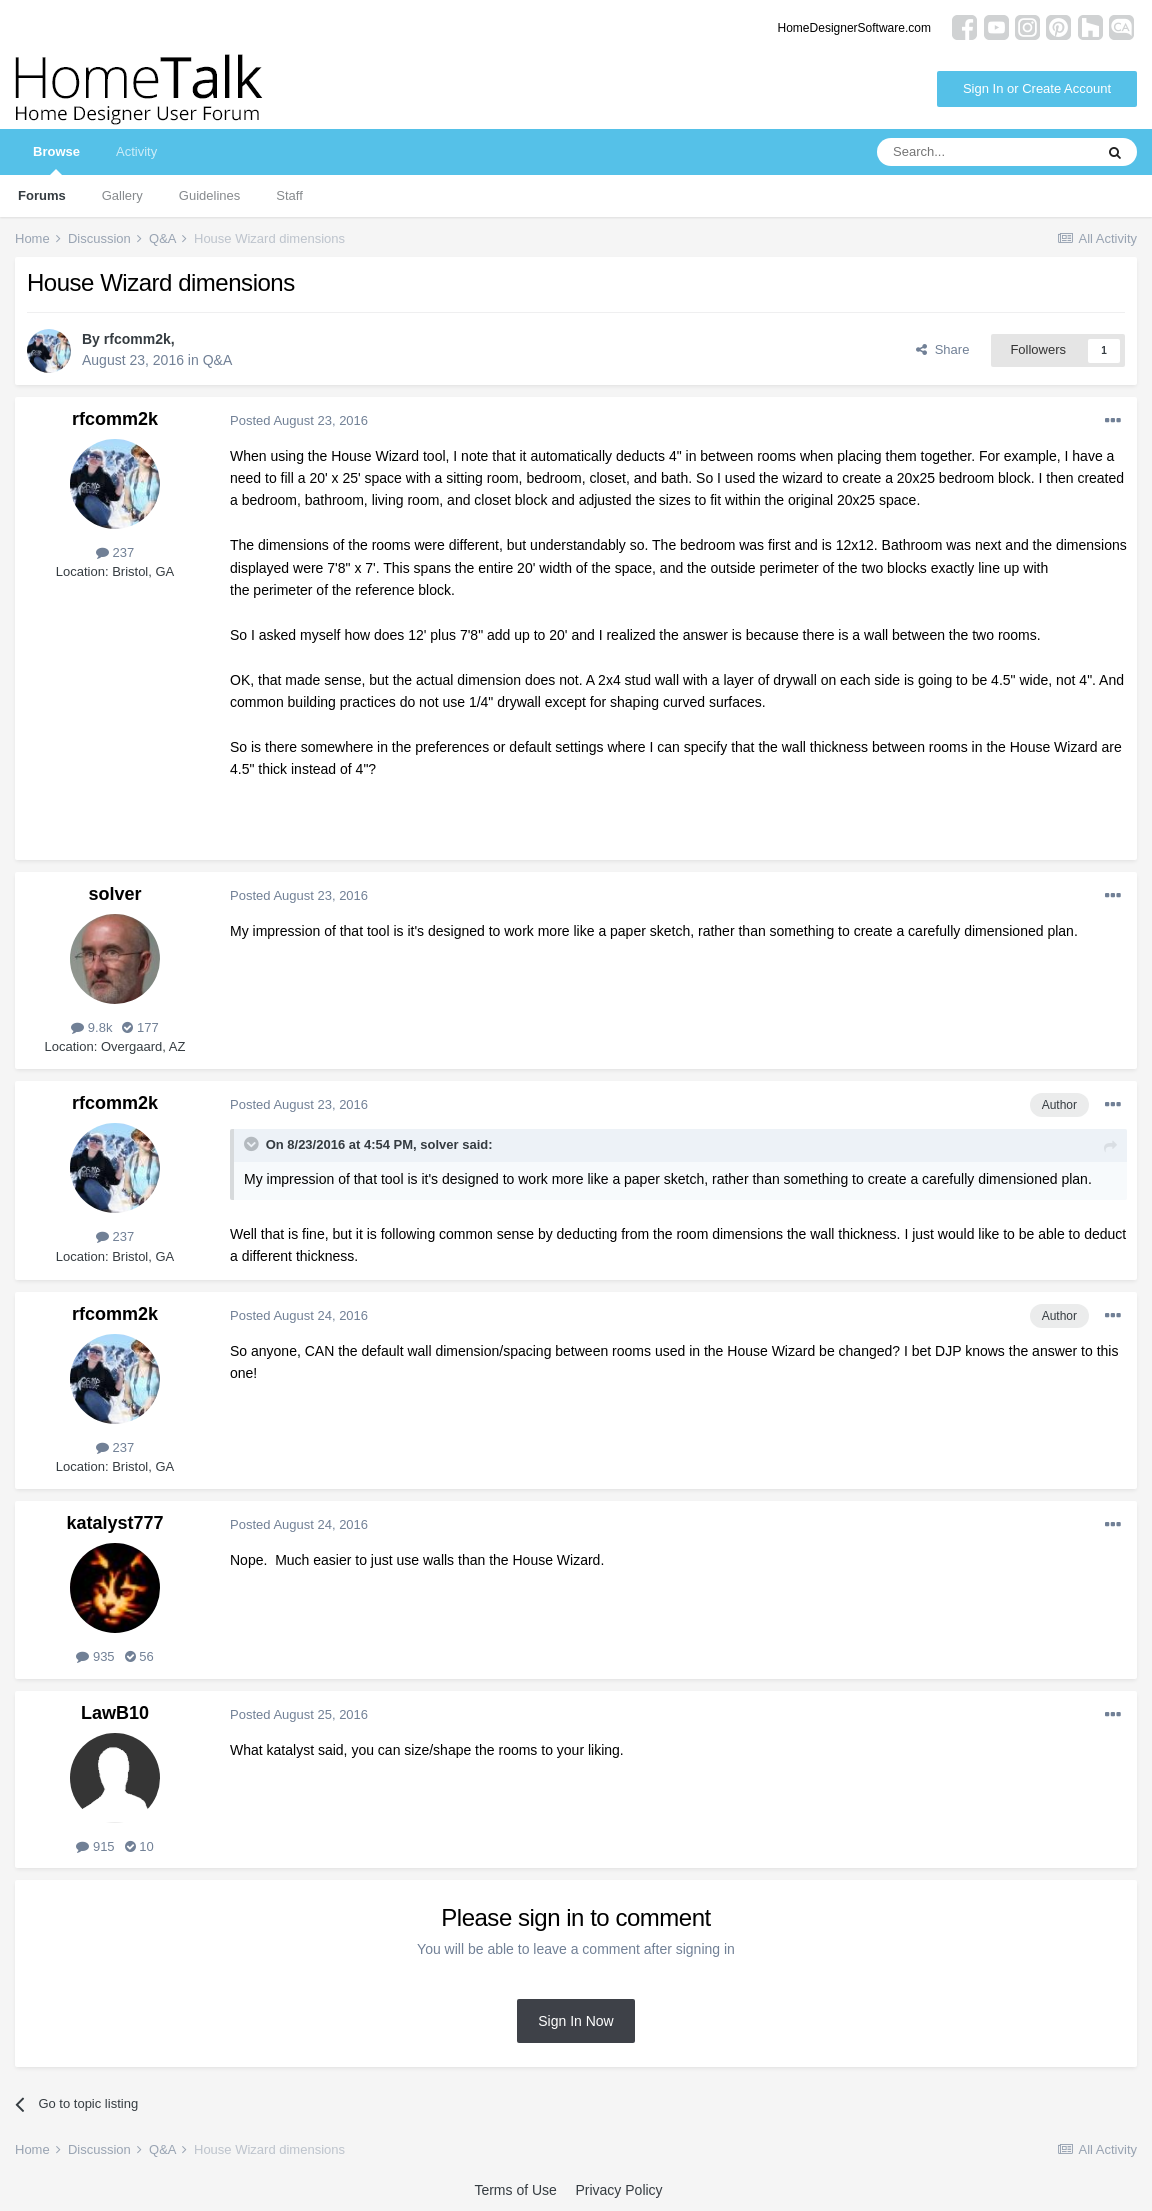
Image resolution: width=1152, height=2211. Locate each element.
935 (95, 1656)
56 (139, 1656)
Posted (299, 420)
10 (139, 1846)
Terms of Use (515, 2190)
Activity (136, 151)
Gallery (122, 195)
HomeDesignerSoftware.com (854, 28)
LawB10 (115, 1713)
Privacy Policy (618, 2190)
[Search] (985, 152)
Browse (56, 159)
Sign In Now (575, 2021)
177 (140, 1027)
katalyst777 (114, 1523)
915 (95, 1846)
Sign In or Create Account (1037, 88)
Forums (42, 195)
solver (114, 894)
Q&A (218, 360)
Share (942, 349)
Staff (289, 195)
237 (115, 552)
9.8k (91, 1027)
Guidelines (209, 195)
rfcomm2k (137, 339)
